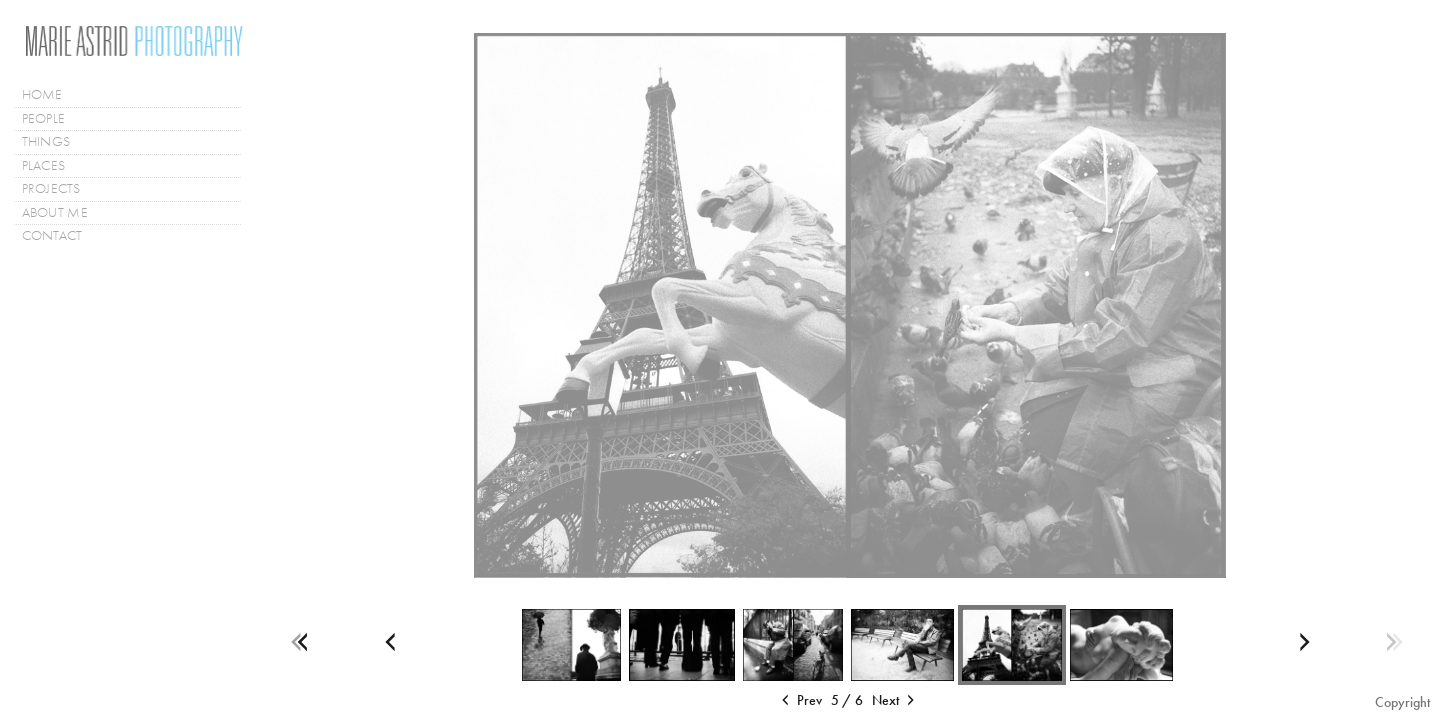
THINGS (46, 141)
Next (895, 701)
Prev (800, 701)
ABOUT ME (55, 212)
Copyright (1402, 702)
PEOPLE (44, 118)
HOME (42, 94)
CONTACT (52, 235)
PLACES (52, 166)
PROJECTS (59, 189)
